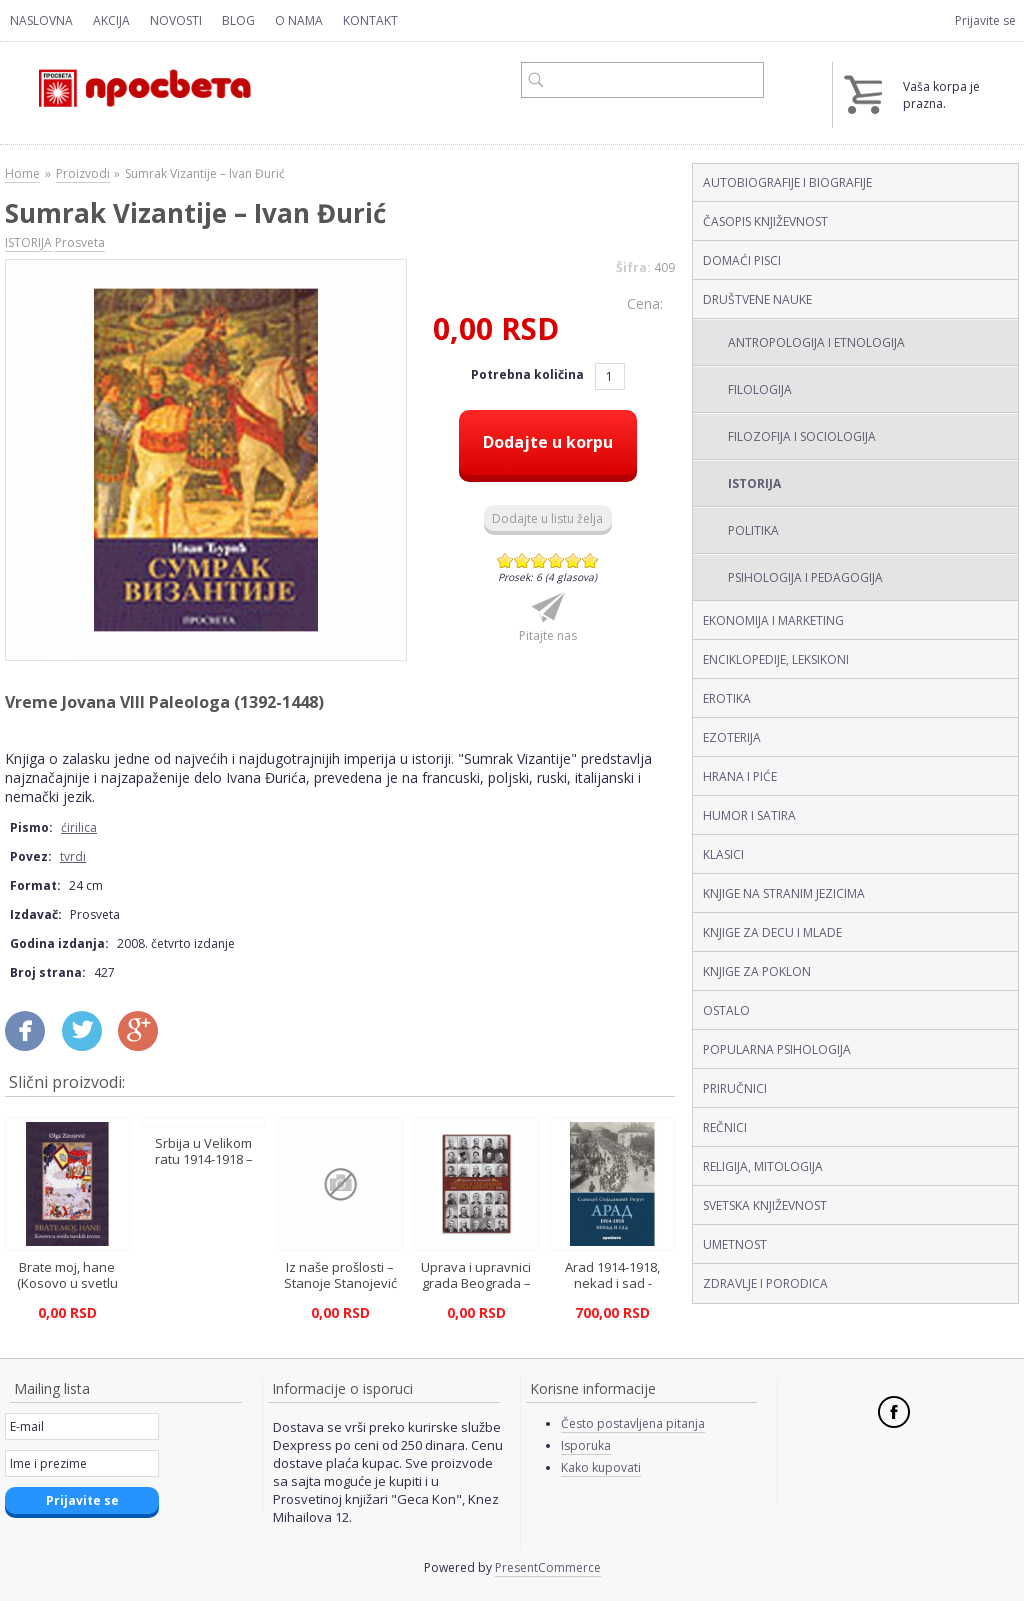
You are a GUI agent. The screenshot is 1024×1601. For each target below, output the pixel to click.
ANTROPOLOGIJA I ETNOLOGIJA (816, 342)
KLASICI (723, 854)
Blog (238, 20)
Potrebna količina (529, 374)
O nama (299, 20)
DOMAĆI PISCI (742, 260)
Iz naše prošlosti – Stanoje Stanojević (340, 1275)
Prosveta (80, 242)
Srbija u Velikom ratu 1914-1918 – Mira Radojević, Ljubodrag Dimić (204, 1167)
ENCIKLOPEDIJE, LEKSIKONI (776, 659)
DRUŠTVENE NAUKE (757, 299)
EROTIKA (727, 698)
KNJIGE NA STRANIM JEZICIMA (784, 893)
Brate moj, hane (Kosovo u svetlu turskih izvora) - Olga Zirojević (67, 1291)
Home (22, 173)
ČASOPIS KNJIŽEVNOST (765, 221)
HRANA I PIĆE (740, 776)
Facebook (894, 1412)
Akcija (111, 20)
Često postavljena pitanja (633, 1423)
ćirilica (79, 827)
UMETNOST (735, 1244)
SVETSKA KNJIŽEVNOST (765, 1205)
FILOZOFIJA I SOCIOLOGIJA (802, 436)
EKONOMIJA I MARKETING (773, 620)
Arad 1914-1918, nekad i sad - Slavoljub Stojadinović (612, 1291)
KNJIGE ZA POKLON (757, 971)
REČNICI (725, 1127)
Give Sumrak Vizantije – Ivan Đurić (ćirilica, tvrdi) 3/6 (539, 560)
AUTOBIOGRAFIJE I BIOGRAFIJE (787, 182)
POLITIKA (753, 530)
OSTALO (726, 1010)
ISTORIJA (754, 483)
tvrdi (73, 856)
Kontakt (370, 20)
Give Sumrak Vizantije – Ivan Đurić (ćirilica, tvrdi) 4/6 (556, 560)
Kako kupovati (601, 1467)
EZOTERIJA (732, 737)
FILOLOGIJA (760, 389)
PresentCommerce (548, 1567)
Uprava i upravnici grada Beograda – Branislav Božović (476, 1283)
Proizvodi (83, 173)
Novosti (176, 20)
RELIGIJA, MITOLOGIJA (763, 1166)
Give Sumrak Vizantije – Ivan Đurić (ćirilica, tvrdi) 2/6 (522, 560)
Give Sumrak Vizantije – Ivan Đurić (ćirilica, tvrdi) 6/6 (590, 560)
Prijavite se (985, 20)
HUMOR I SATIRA (749, 815)
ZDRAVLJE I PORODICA (765, 1283)
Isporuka (586, 1445)
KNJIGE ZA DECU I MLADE (772, 932)
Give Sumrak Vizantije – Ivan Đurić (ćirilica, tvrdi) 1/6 (505, 560)
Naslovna (41, 20)
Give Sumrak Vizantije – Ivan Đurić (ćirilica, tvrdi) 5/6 (573, 560)
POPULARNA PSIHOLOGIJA (777, 1049)
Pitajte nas (548, 635)
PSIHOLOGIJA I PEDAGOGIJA (805, 577)
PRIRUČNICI (735, 1088)
